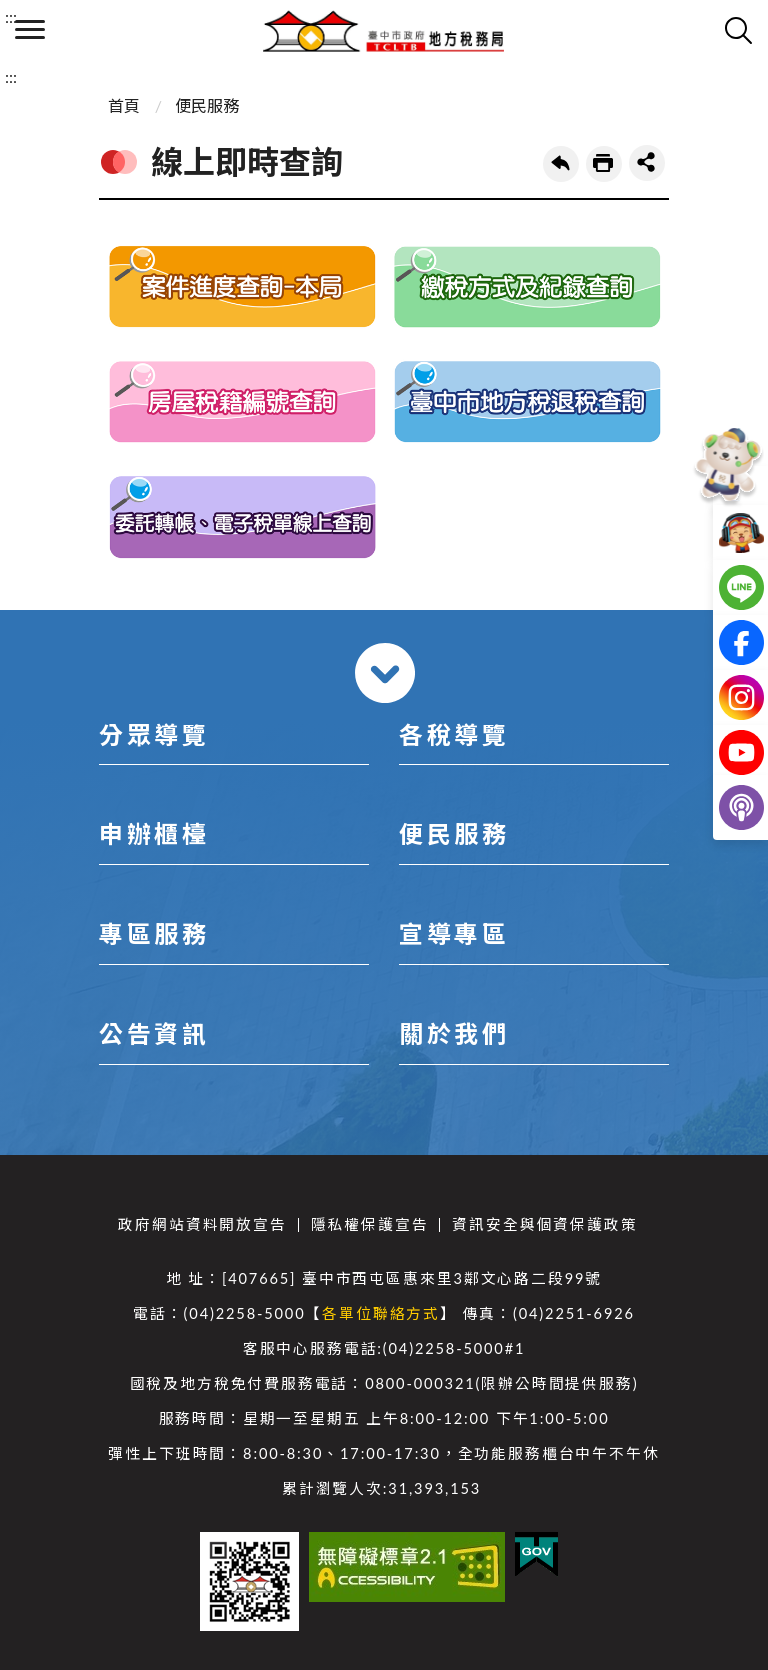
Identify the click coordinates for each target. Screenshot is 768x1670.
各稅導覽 (454, 734)
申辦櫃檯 (154, 833)
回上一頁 (561, 164)
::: (11, 16)
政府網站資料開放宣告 (202, 1224)
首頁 (124, 105)
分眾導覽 (154, 734)
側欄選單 (30, 29)
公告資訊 (154, 1033)
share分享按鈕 (647, 163)
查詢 (738, 30)
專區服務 (154, 933)
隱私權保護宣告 (370, 1224)
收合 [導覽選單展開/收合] (385, 673)
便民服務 (207, 105)
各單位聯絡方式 (381, 1313)
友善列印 (604, 164)
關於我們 (454, 1033)
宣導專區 (454, 933)
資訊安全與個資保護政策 (544, 1224)
